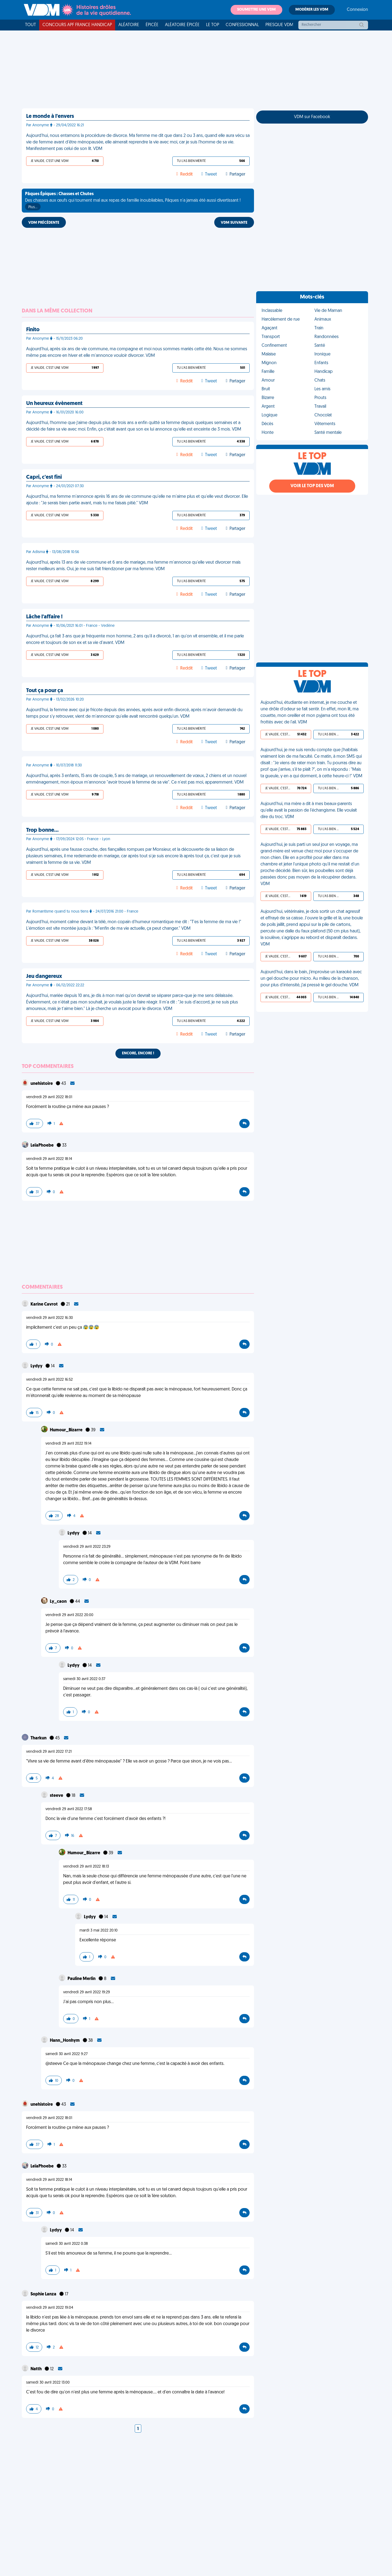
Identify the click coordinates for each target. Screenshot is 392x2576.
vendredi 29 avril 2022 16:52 (49, 1380)
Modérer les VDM (311, 10)
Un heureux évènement (54, 403)
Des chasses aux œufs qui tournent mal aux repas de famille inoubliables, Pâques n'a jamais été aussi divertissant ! (133, 201)
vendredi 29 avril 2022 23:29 (87, 1547)
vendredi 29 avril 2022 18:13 (86, 1867)
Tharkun (38, 1738)
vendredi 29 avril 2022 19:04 (49, 2308)
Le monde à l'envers (50, 116)
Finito (32, 330)
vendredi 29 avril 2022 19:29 (86, 1992)
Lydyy (36, 1366)
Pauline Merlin (82, 1979)
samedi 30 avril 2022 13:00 (48, 2383)
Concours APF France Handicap (77, 25)
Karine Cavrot (44, 1304)
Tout (30, 25)
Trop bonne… (42, 830)
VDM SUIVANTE (234, 223)
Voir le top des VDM (312, 486)
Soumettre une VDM (256, 10)
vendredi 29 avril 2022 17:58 (68, 1809)
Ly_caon (59, 1601)
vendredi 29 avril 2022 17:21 (49, 1752)
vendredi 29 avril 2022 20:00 (69, 1615)
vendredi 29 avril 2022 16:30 (49, 1318)
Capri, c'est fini (44, 477)
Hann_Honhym (65, 2040)
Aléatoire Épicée (182, 25)
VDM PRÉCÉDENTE (43, 223)
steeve (57, 1796)
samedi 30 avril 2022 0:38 (66, 2244)
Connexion (357, 10)
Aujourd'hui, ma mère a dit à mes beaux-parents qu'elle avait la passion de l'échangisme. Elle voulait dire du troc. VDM (309, 810)
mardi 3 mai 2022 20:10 (98, 1931)
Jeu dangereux (44, 976)
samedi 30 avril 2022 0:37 (84, 1679)
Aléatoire (128, 25)
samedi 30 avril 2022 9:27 (66, 2054)
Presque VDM (279, 25)
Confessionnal (242, 25)
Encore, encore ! (138, 1053)
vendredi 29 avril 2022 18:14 (49, 1159)
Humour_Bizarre (66, 1430)
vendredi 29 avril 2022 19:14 (68, 1444)
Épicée (152, 25)
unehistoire (42, 1084)
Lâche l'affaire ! (44, 617)
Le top (212, 25)
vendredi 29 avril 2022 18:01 (49, 1097)
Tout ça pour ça (44, 690)
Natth (36, 2369)
